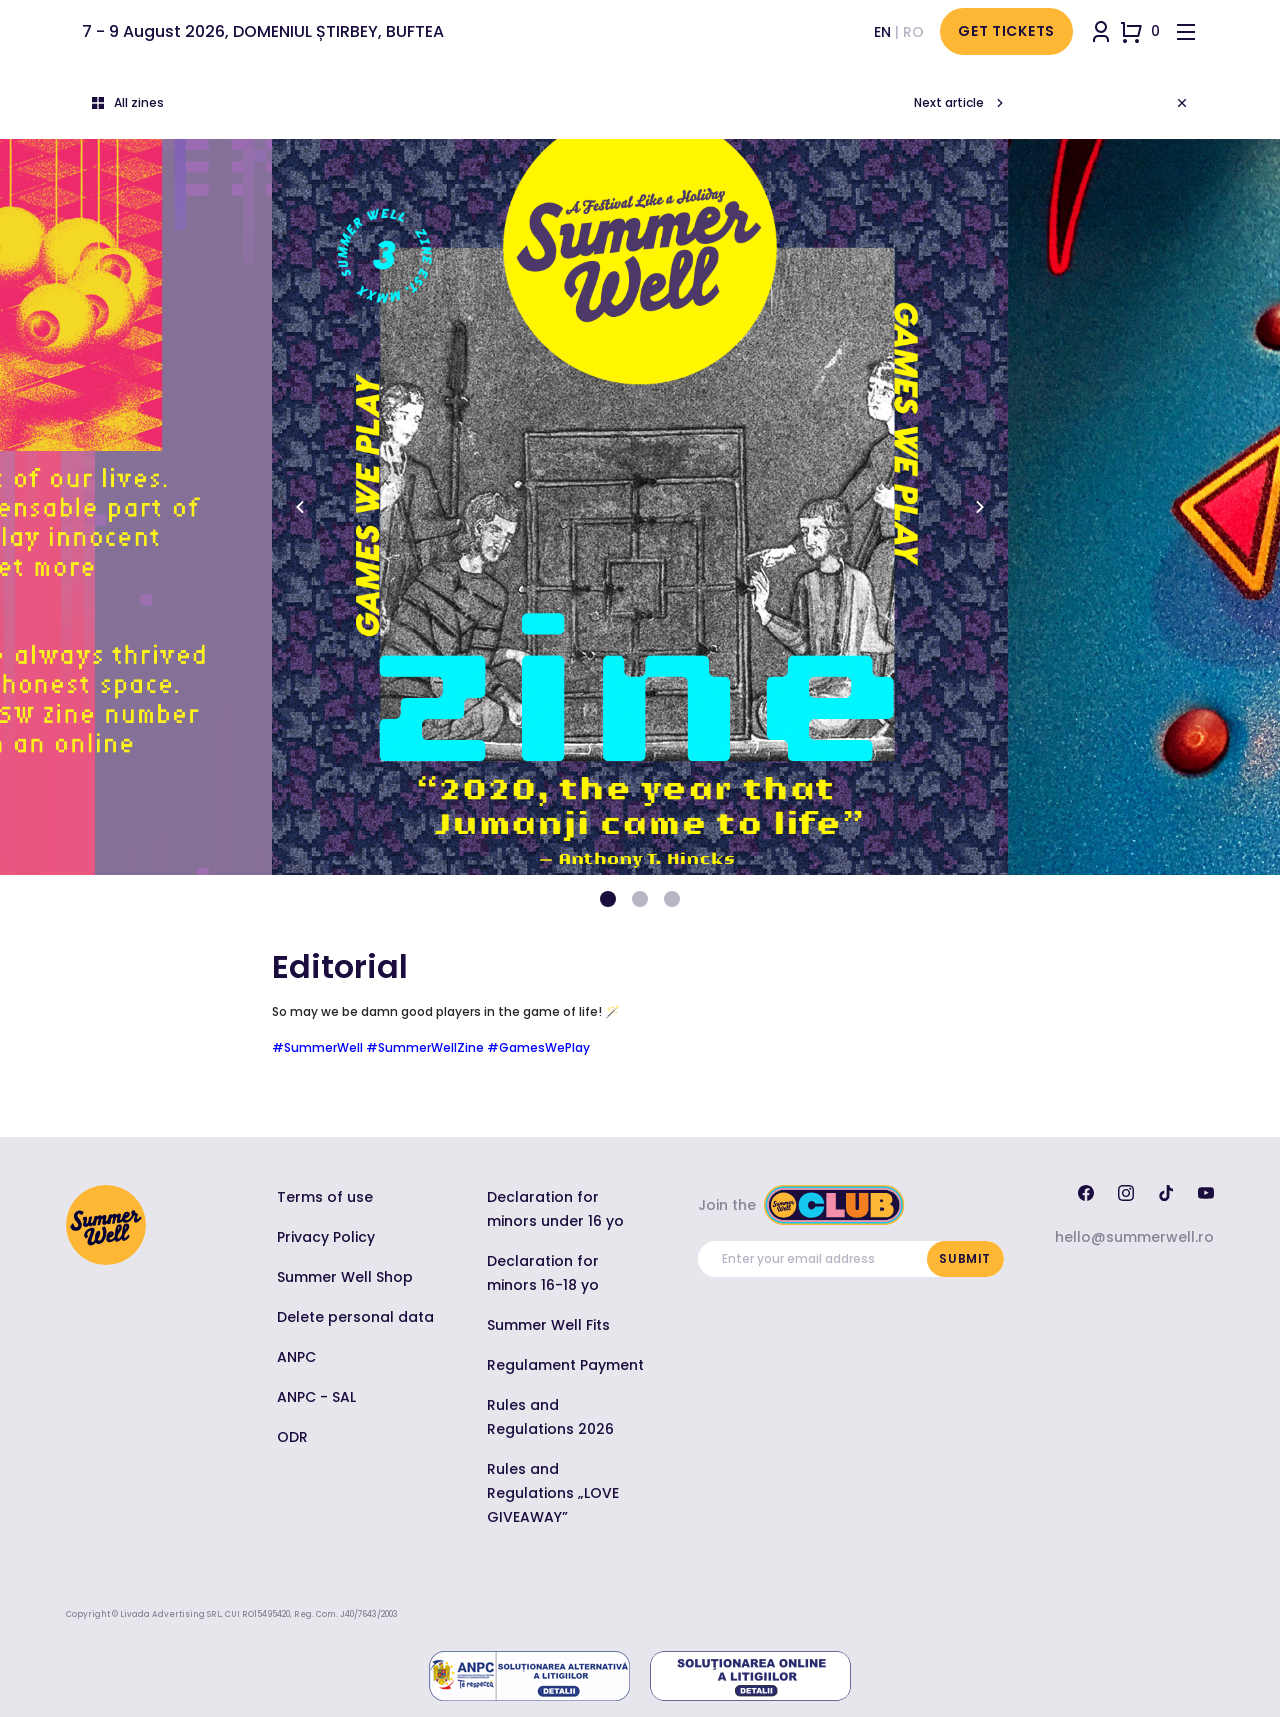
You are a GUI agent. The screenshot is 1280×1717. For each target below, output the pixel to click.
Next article (961, 103)
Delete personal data (355, 1317)
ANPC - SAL (316, 1397)
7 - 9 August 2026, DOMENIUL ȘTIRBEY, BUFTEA (263, 32)
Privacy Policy (326, 1237)
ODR (292, 1437)
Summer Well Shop (345, 1277)
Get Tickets (1006, 31)
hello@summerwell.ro (1134, 1237)
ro (913, 32)
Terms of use (325, 1197)
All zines (127, 103)
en (882, 32)
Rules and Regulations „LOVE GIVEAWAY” (553, 1493)
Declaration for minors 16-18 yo (543, 1273)
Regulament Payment (565, 1365)
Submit (965, 1258)
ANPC (296, 1357)
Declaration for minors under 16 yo (555, 1209)
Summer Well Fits (548, 1325)
